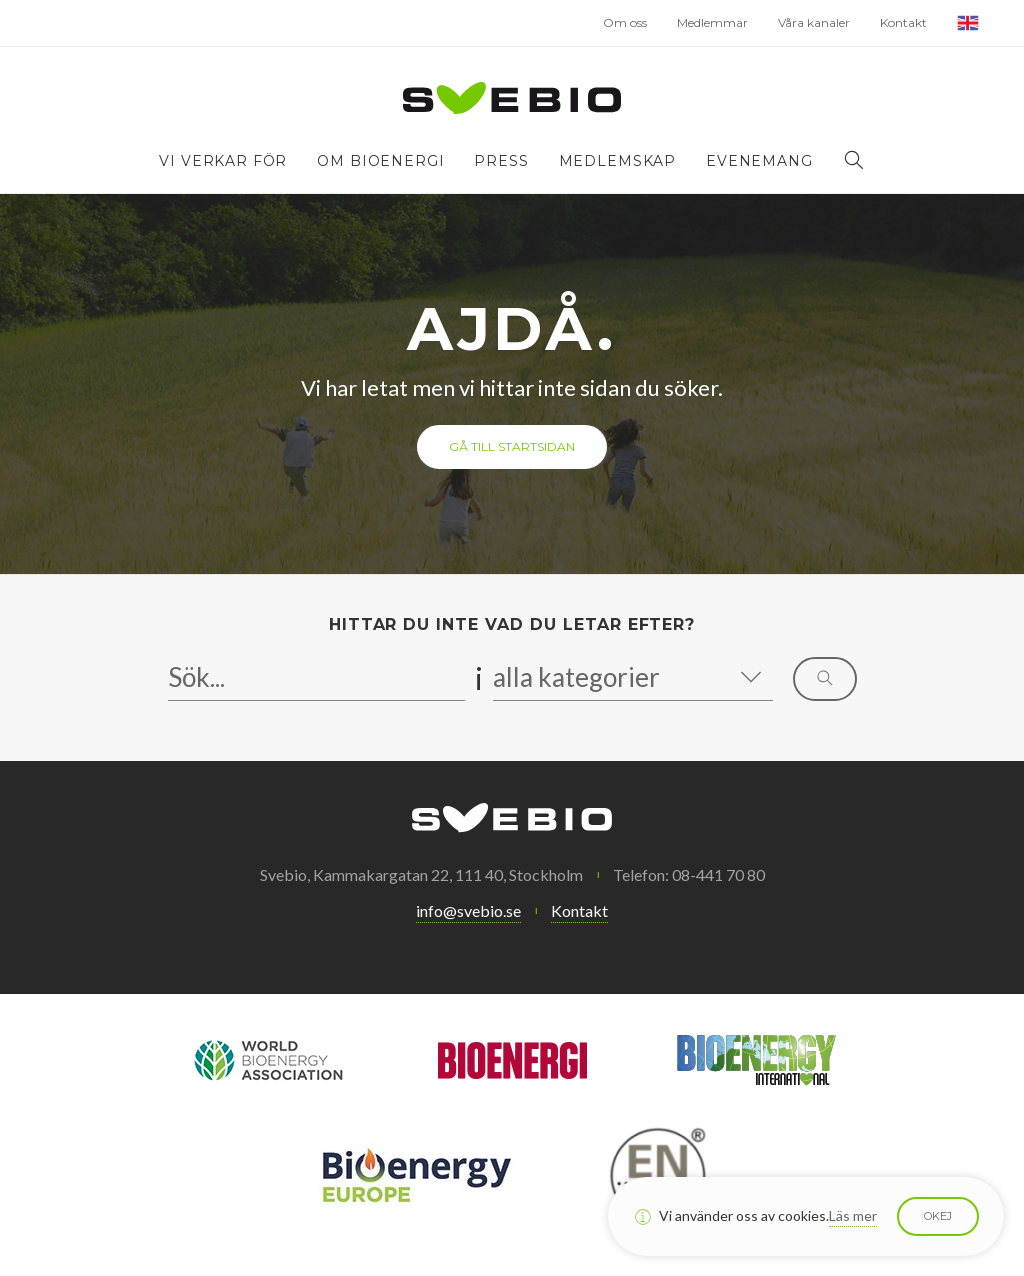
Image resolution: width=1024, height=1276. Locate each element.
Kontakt (903, 22)
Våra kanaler (814, 22)
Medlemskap (617, 161)
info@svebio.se (468, 910)
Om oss (625, 22)
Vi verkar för (223, 161)
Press (501, 161)
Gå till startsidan (512, 446)
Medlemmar (712, 22)
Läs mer (853, 1215)
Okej (938, 1216)
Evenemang (759, 161)
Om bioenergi (380, 161)
